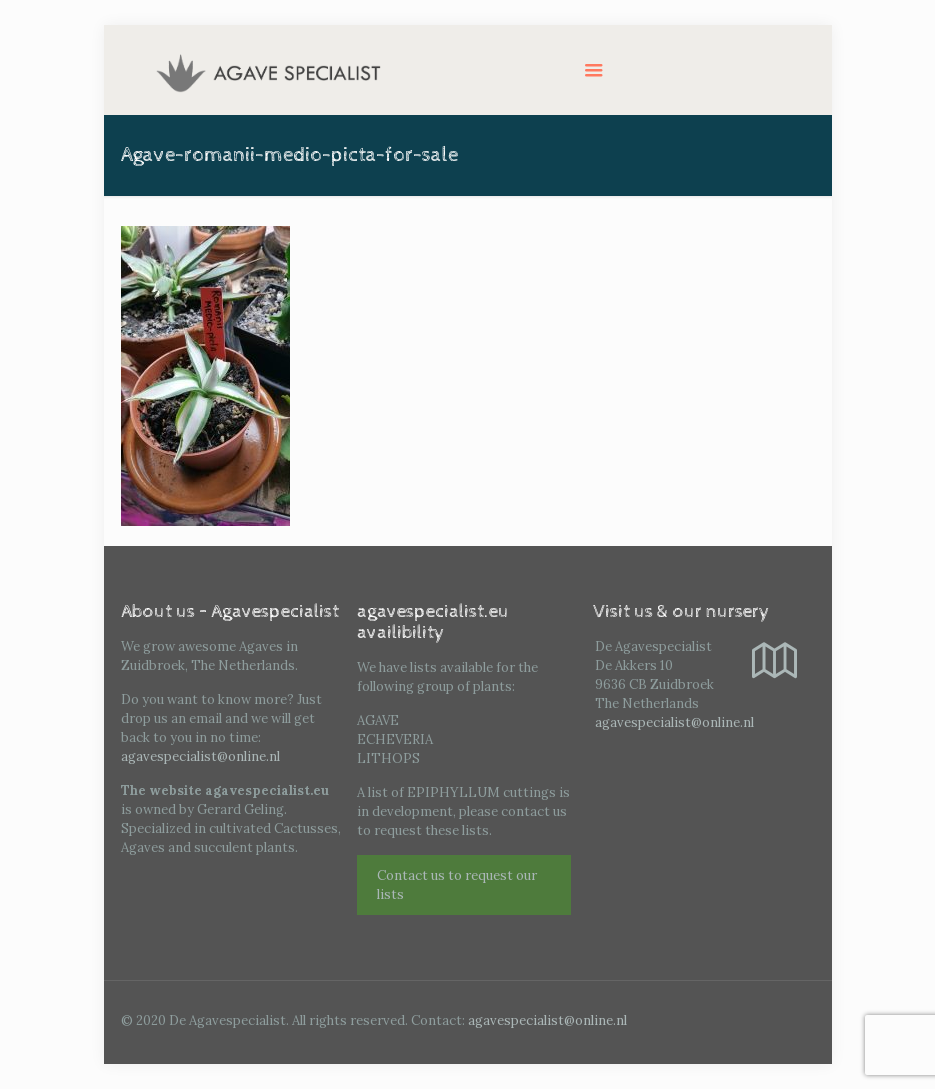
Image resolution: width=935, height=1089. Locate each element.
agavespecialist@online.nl (200, 756)
